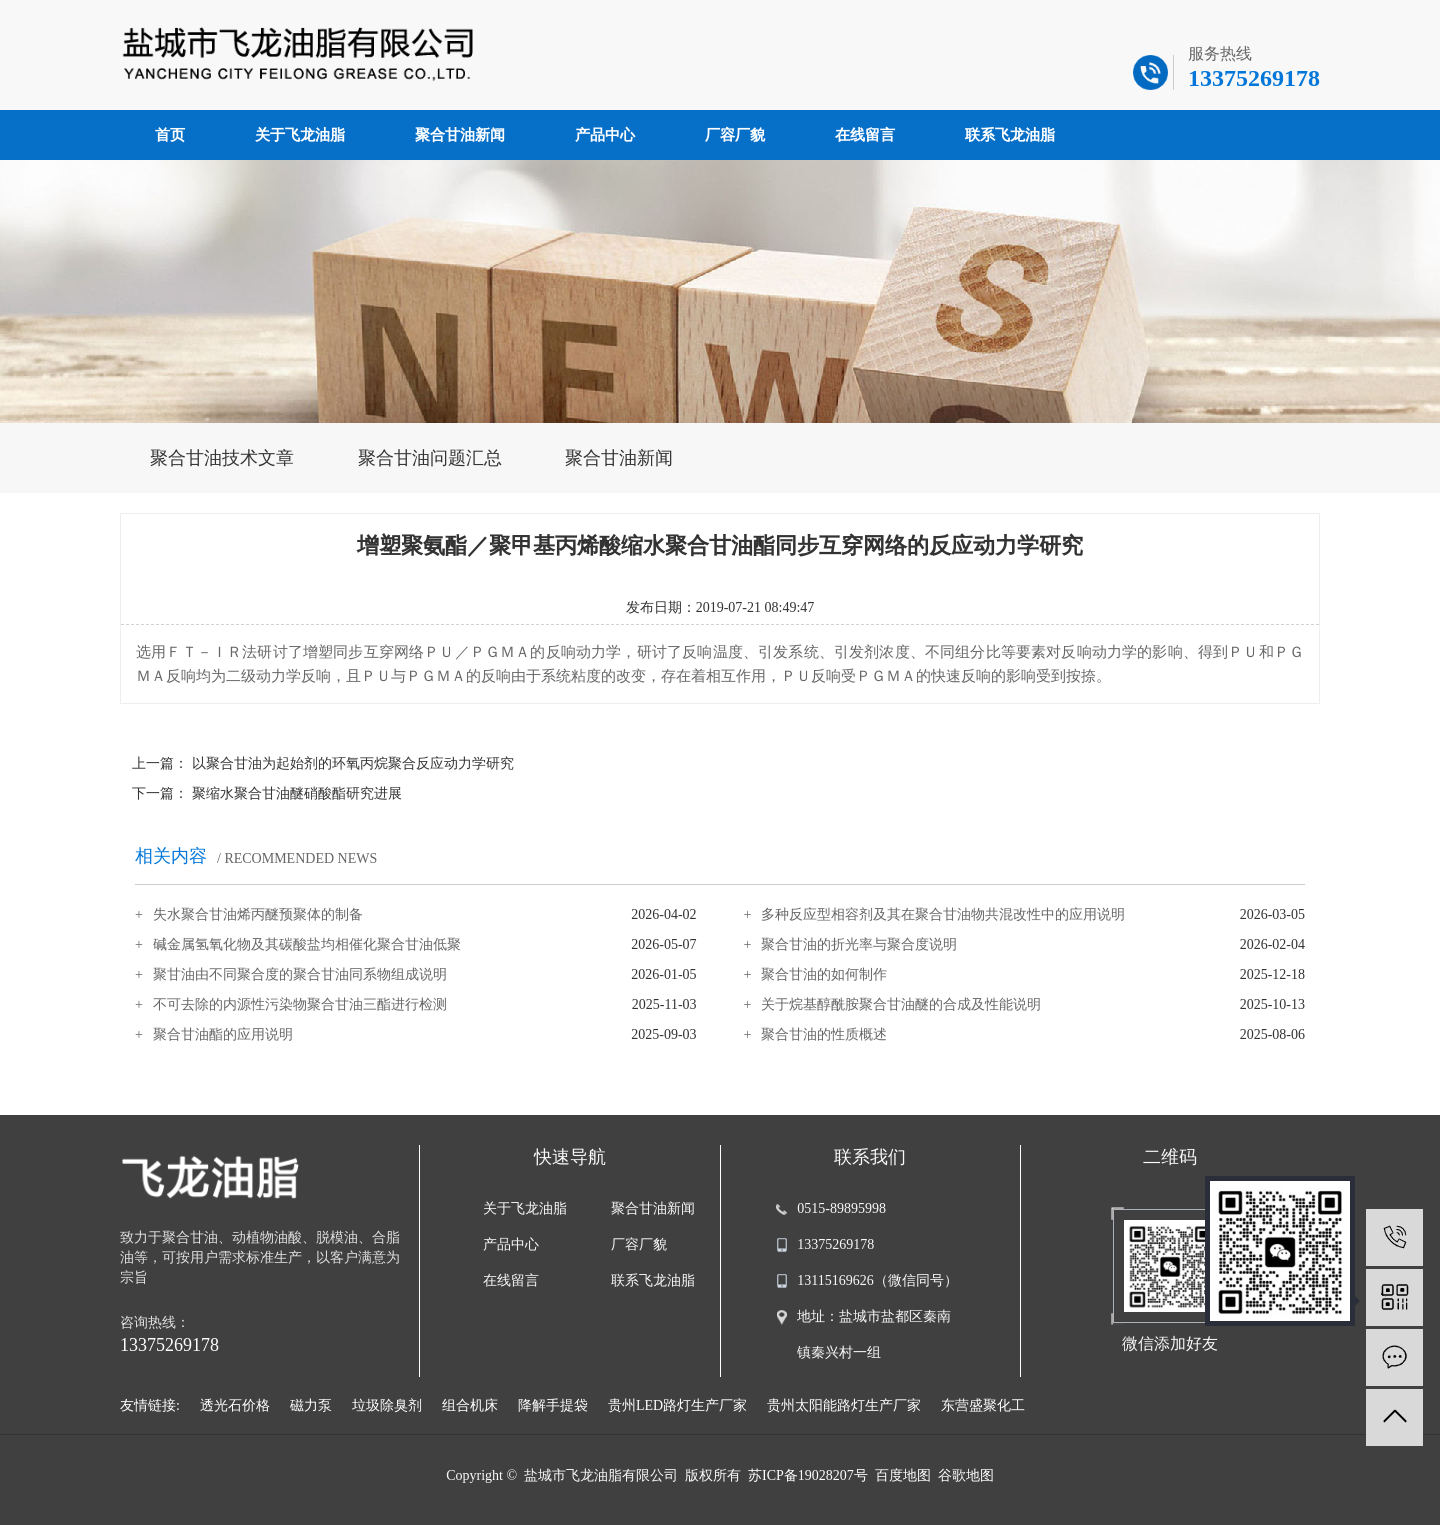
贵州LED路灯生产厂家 (677, 1405)
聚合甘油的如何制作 (824, 974)
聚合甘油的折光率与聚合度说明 (859, 944)
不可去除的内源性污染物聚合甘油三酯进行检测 (300, 1004)
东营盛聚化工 (983, 1405)
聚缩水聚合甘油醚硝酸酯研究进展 (297, 793)
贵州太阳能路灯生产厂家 (844, 1405)
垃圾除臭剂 (387, 1405)
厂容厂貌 (735, 135)
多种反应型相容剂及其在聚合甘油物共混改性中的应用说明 (943, 914)
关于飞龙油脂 (300, 135)
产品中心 (605, 135)
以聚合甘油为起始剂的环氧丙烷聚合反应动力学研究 (353, 763)
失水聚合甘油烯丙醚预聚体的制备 (258, 914)
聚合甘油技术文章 (222, 458)
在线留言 (865, 135)
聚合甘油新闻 (460, 135)
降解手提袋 (553, 1405)
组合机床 (470, 1405)
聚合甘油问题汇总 (430, 458)
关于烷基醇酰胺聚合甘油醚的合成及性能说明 (901, 1004)
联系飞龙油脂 (1010, 135)
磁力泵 (311, 1405)
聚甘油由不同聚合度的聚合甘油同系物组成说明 (300, 974)
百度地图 (903, 1475)
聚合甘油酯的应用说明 (223, 1034)
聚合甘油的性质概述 (824, 1034)
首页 (170, 135)
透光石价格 (235, 1405)
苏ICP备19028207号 (808, 1475)
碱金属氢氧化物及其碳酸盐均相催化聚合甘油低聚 (307, 944)
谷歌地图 (966, 1475)
